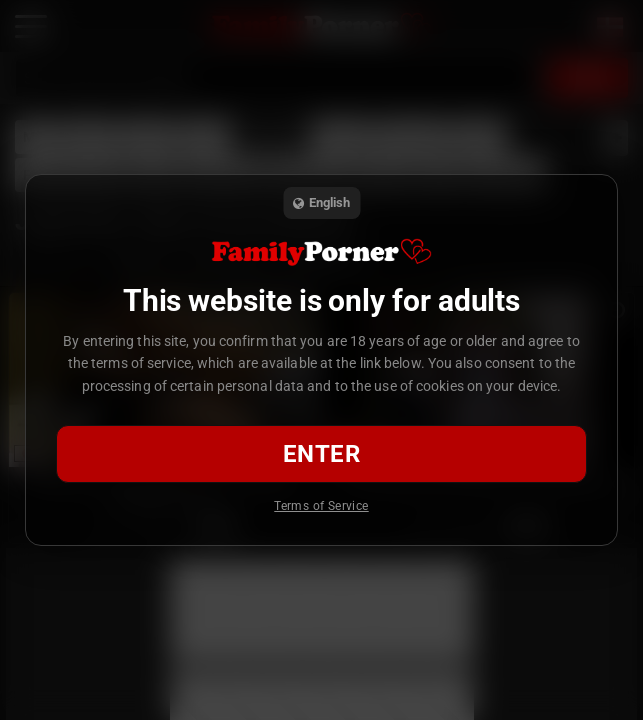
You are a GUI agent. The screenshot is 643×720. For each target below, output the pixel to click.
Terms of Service (321, 506)
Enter (321, 454)
